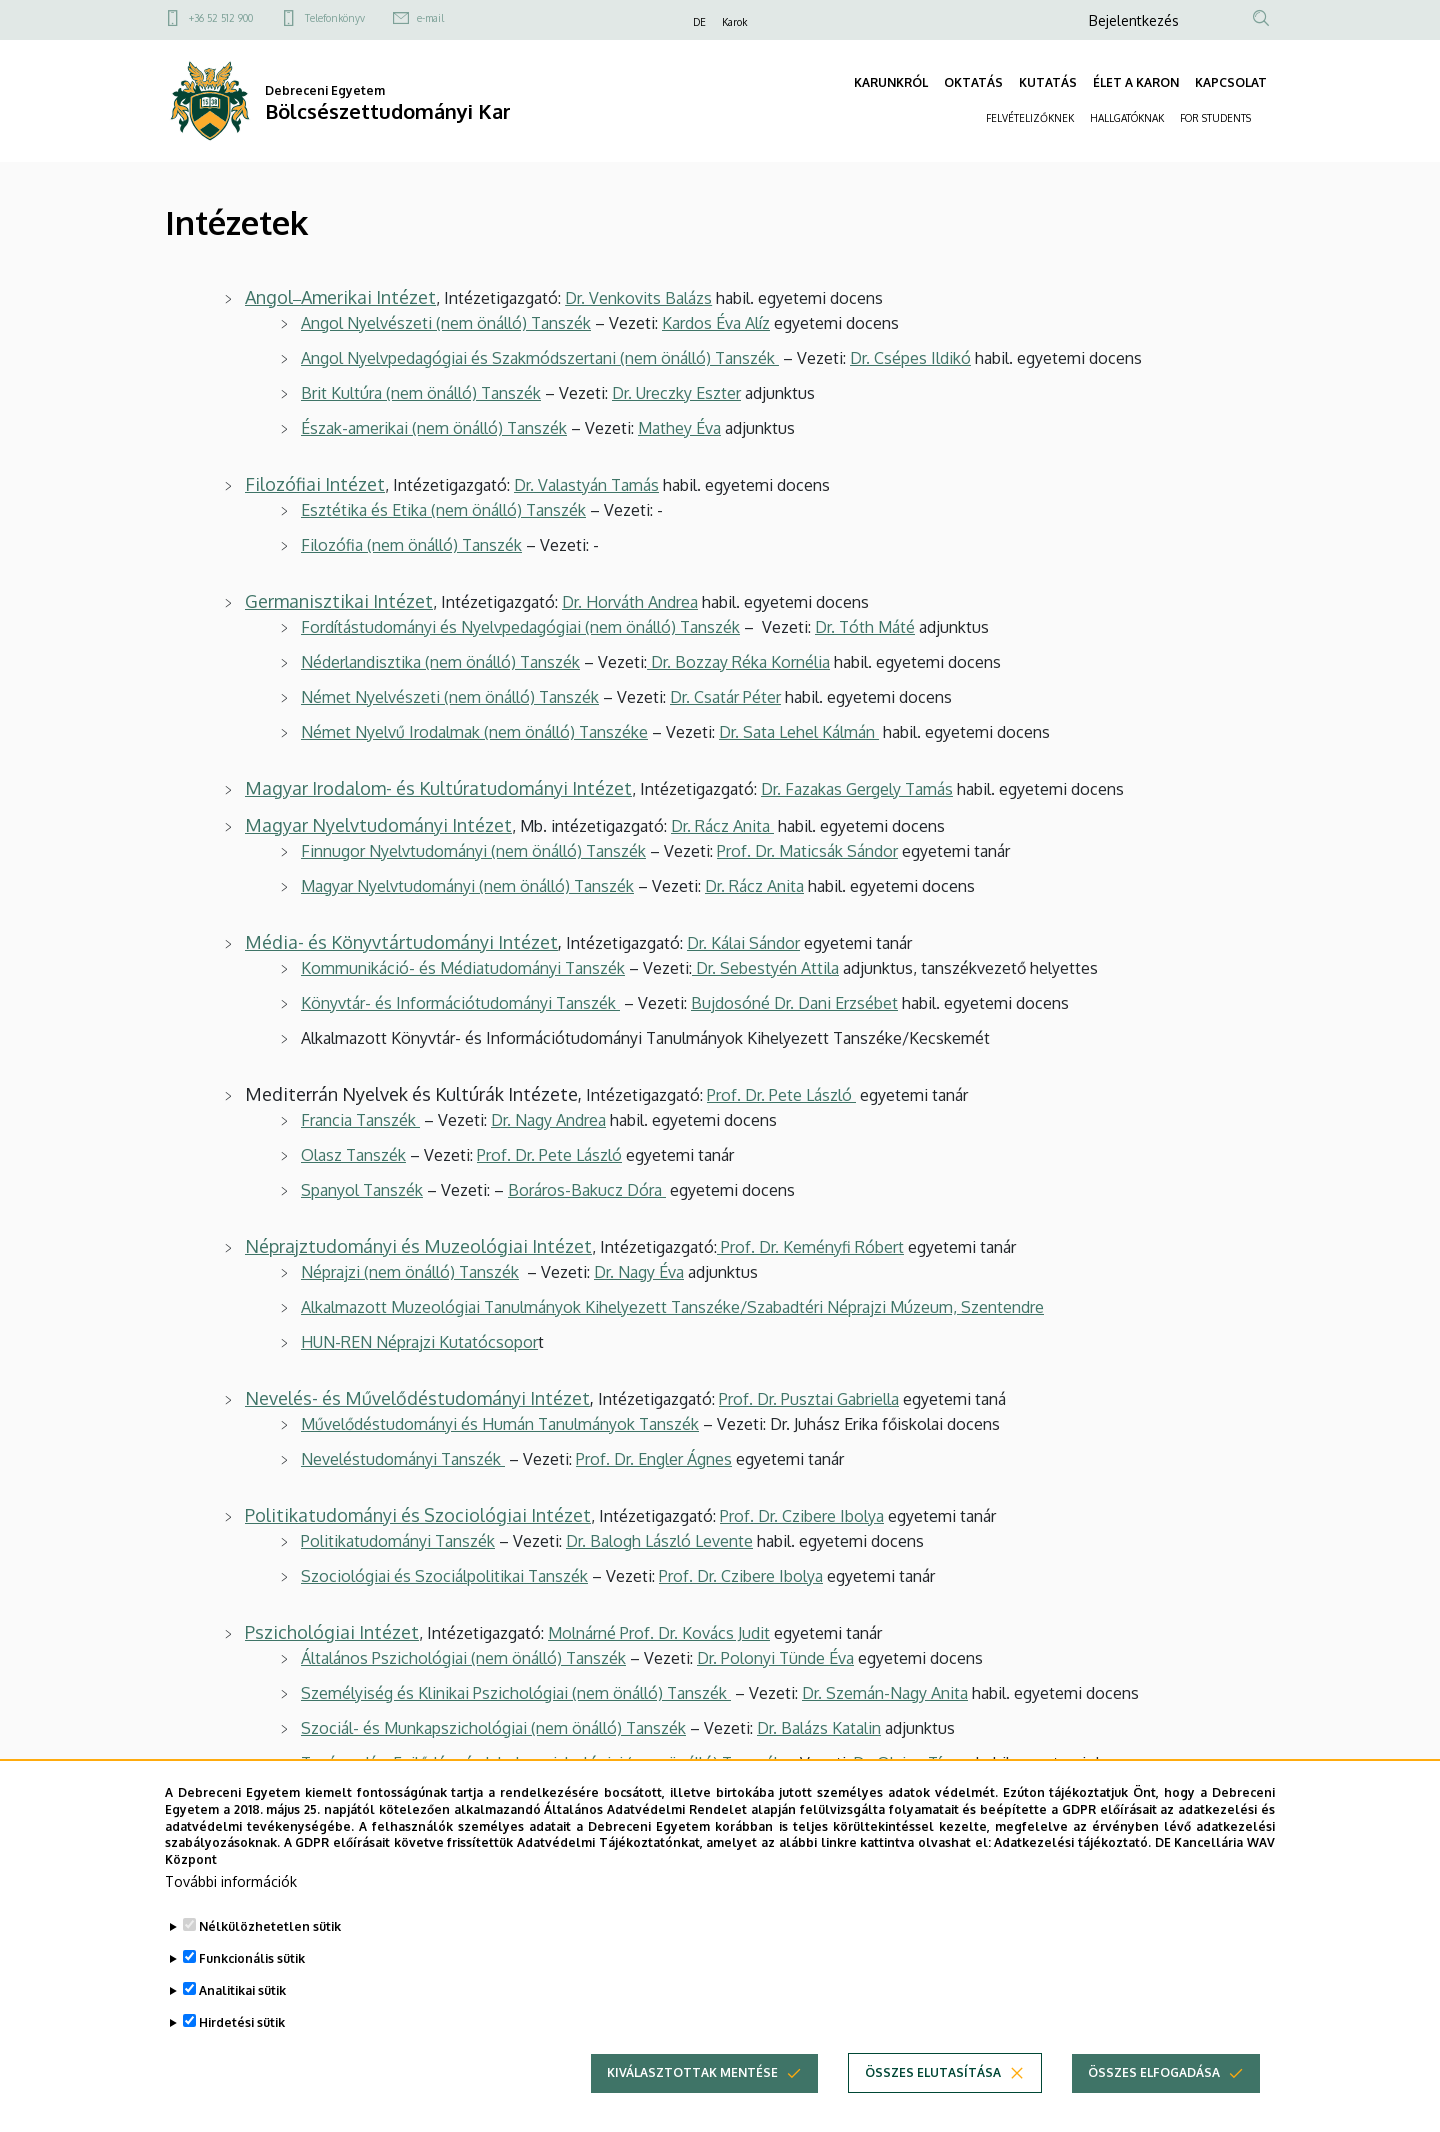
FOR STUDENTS (1215, 118)
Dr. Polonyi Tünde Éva (775, 1658)
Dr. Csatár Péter (725, 697)
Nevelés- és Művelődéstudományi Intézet (417, 1398)
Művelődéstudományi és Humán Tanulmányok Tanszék (500, 1424)
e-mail (430, 18)
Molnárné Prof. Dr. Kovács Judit (659, 1633)
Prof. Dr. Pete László (781, 1095)
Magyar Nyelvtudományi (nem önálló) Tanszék (467, 886)
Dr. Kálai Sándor (743, 943)
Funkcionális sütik (252, 1972)
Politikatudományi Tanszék (398, 1541)
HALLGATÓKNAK (1127, 118)
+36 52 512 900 (221, 18)
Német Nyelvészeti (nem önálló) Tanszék (450, 697)
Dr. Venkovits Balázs (638, 298)
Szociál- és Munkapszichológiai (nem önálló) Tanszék (493, 1728)
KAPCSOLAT (1231, 82)
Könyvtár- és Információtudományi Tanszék (460, 1003)
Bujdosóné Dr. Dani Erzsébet (794, 1003)
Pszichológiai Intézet (332, 1632)
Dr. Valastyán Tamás (586, 485)
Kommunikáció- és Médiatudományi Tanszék (463, 968)
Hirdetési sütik (242, 2036)
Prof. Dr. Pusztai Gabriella (809, 1399)
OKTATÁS (973, 82)
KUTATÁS (1048, 82)
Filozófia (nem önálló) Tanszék (411, 545)
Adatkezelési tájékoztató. (1072, 1857)
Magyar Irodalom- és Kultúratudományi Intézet (438, 788)
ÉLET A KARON (1136, 82)
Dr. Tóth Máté (865, 627)
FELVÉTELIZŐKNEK (1030, 118)
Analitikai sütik (242, 2004)
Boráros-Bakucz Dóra (587, 1190)
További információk (231, 1895)
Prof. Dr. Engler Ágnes (654, 1459)
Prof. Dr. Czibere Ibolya (802, 1516)
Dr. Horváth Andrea (630, 602)
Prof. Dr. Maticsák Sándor (807, 851)
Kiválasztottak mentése (692, 2086)
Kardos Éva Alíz (716, 323)
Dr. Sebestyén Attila (765, 968)
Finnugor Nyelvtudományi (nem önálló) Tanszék (473, 851)
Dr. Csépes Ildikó (910, 358)
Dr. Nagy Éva (639, 1272)
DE (699, 22)
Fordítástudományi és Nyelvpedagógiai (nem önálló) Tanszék (520, 627)
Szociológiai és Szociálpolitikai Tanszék (444, 1576)
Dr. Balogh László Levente (659, 1541)
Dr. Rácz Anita (722, 826)
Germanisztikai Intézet (339, 601)
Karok (734, 22)
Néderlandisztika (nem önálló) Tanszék (440, 662)
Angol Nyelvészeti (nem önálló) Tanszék (446, 323)
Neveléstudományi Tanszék (403, 1459)
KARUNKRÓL (891, 82)
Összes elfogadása (1154, 2086)
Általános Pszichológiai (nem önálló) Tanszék (463, 1658)
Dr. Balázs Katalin (819, 1728)
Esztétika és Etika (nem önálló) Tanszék (443, 510)
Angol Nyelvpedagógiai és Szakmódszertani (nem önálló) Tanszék (540, 358)
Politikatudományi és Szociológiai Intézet (418, 1515)
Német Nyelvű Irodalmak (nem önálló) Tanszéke (474, 732)
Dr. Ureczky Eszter (676, 393)
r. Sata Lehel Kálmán (805, 732)
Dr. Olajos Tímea (912, 1763)
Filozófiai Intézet (315, 484)
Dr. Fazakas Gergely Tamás (857, 789)
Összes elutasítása (933, 2086)
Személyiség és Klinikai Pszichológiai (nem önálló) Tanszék (516, 1693)
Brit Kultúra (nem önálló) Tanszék (421, 393)
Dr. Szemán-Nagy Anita (885, 1693)
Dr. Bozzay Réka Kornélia (738, 662)
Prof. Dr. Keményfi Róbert (810, 1247)
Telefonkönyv (335, 18)
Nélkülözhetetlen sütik (270, 1940)
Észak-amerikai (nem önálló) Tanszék (434, 428)
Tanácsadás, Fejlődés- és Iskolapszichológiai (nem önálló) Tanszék (541, 1763)
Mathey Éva (679, 428)
